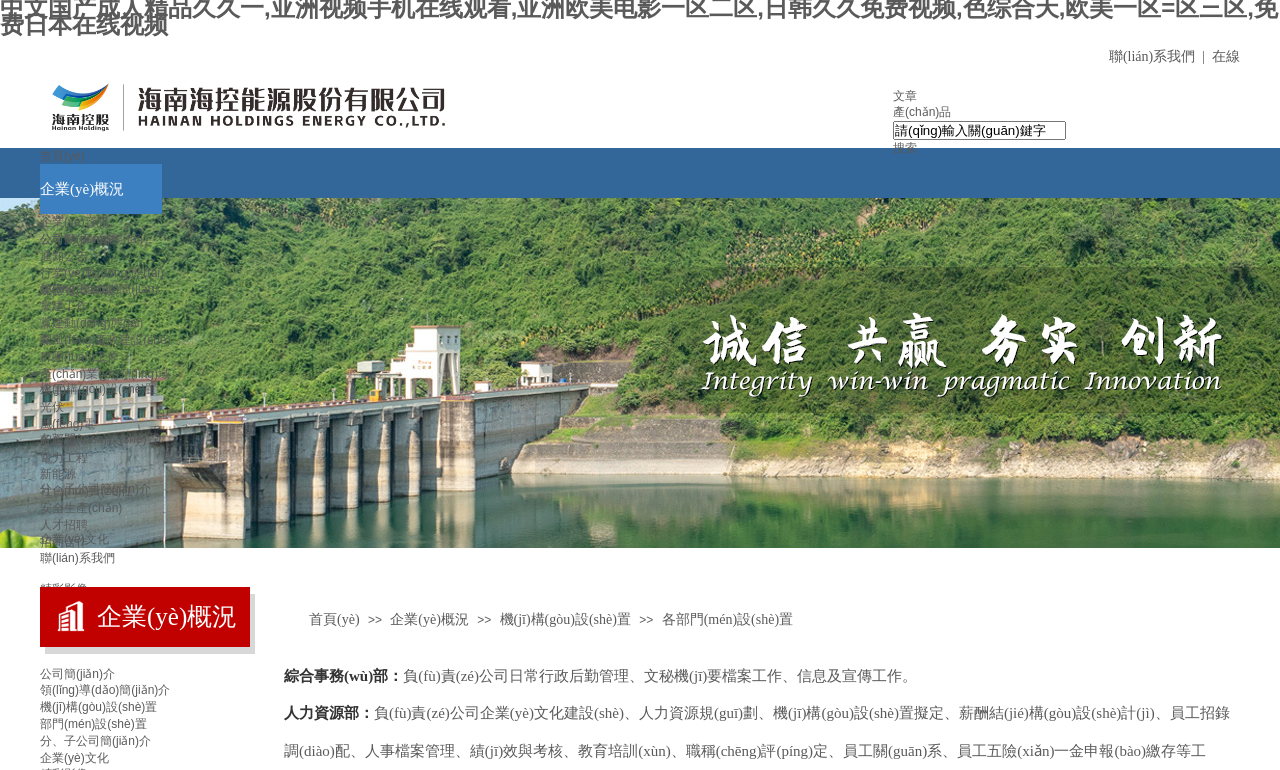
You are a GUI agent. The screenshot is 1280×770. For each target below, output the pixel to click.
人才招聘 (64, 525)
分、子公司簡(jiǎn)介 (95, 741)
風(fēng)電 (67, 424)
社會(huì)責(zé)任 (86, 491)
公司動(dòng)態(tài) (91, 239)
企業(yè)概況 (82, 189)
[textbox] (979, 130)
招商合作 (64, 542)
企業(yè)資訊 (74, 222)
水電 (52, 390)
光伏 (52, 407)
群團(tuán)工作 (79, 357)
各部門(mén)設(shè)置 (99, 439)
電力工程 (64, 458)
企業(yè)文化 (74, 758)
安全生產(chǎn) (81, 508)
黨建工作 (64, 306)
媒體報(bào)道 (78, 290)
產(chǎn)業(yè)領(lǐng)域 (105, 374)
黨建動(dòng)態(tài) (91, 323)
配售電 (58, 441)
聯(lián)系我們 (77, 558)
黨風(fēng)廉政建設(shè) (105, 340)
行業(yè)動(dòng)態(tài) (102, 273)
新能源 (58, 474)
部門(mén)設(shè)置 (93, 724)
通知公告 (64, 256)
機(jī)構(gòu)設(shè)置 (98, 389)
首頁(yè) (62, 156)
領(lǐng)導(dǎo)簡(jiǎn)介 (105, 690)
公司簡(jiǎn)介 (77, 674)
